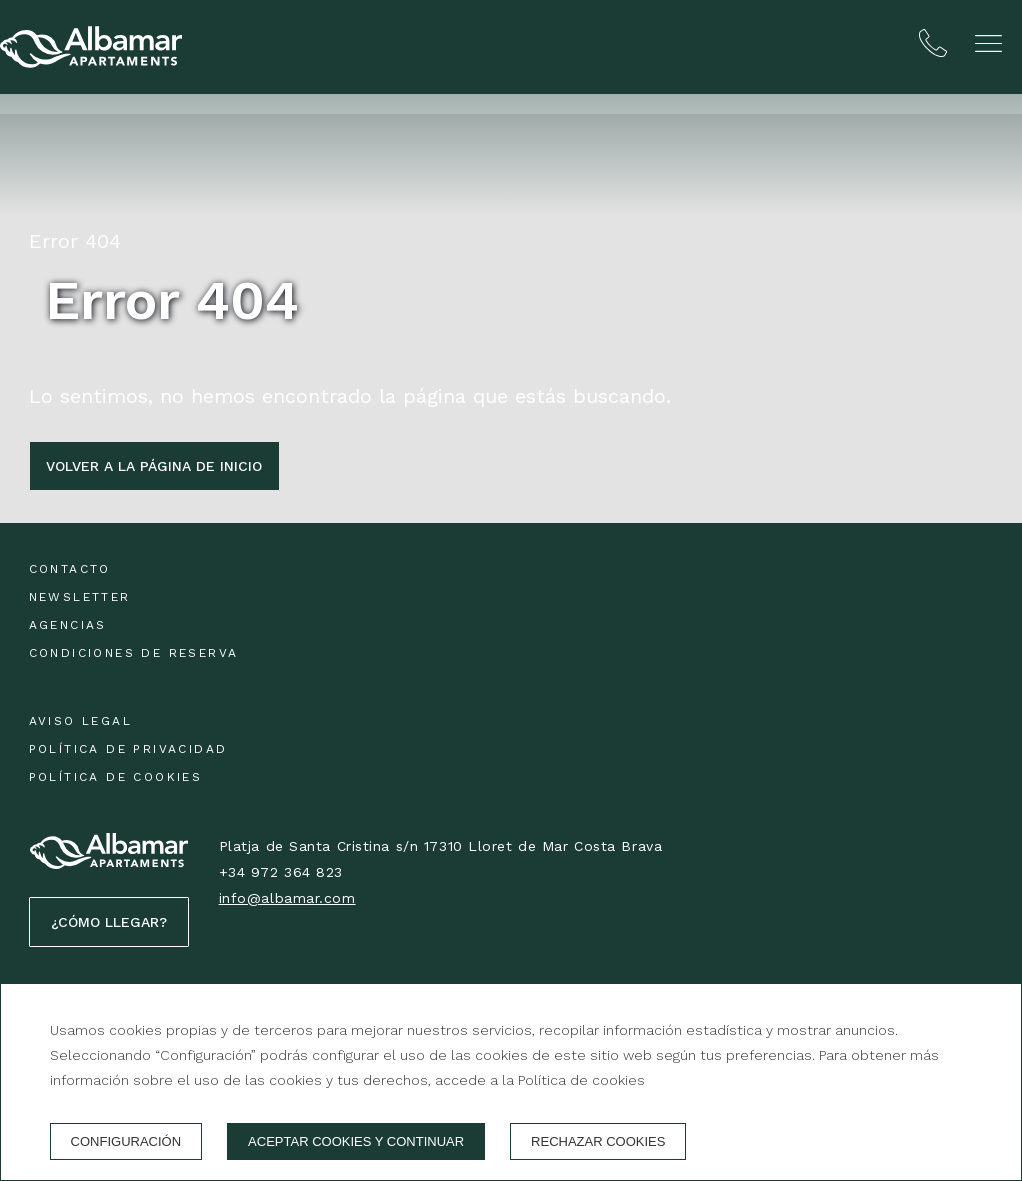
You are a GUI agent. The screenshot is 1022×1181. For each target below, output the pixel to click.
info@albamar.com (287, 898)
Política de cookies (116, 777)
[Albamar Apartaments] (91, 47)
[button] (988, 43)
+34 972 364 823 (281, 872)
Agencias (68, 625)
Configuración (126, 1141)
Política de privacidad (128, 749)
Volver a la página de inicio (154, 466)
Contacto (70, 569)
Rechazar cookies (598, 1141)
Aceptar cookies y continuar (356, 1141)
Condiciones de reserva (134, 653)
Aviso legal (80, 721)
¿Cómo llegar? (109, 922)
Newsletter (80, 597)
